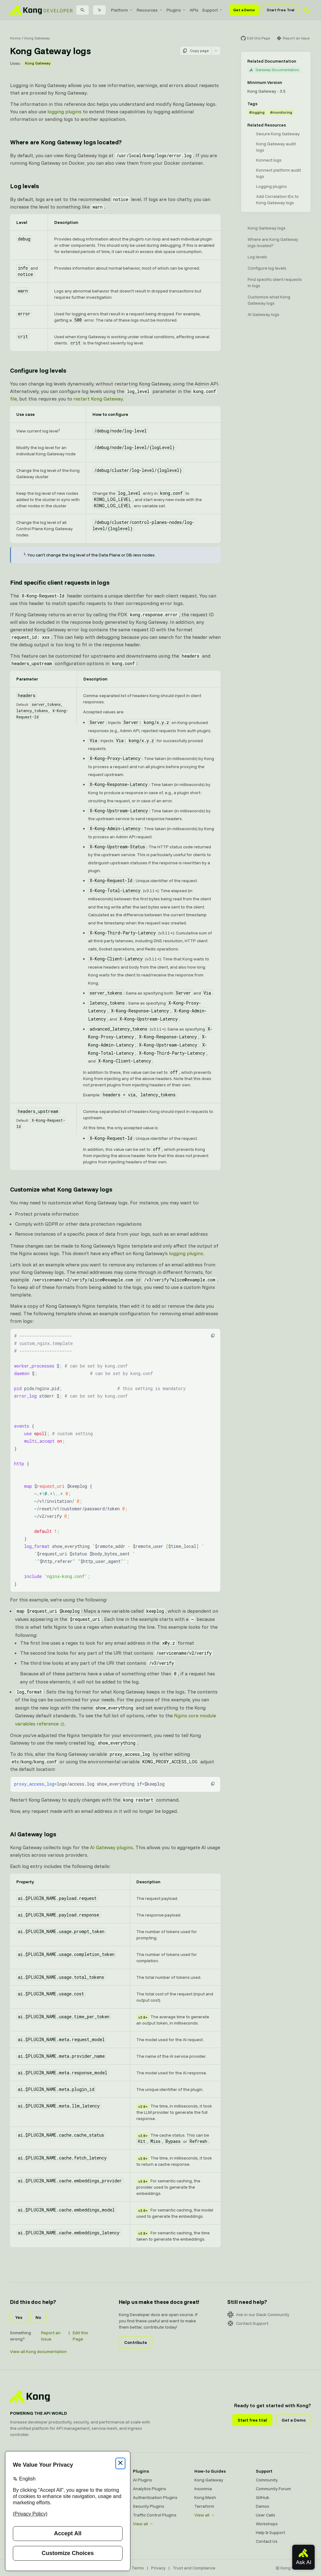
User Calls (265, 2515)
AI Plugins (142, 2480)
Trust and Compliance (194, 2568)
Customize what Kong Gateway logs (269, 300)
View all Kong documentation (38, 2351)
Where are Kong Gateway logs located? (273, 242)
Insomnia (203, 2488)
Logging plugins (271, 186)
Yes (18, 2317)
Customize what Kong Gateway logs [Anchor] (61, 1189)
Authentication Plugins (155, 2497)
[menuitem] (122, 10)
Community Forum (273, 2488)
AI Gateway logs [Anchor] (33, 1834)
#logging (257, 112)
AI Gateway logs (263, 314)
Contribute (135, 2342)
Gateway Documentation (274, 69)
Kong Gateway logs (267, 228)
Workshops (267, 2524)
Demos (262, 2506)
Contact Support (247, 2323)
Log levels (257, 257)
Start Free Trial (280, 10)
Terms (138, 2568)
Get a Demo (244, 10)
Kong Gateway (37, 38)
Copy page (195, 50)
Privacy (158, 2568)
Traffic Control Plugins (154, 2515)
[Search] (82, 10)
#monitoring (281, 112)
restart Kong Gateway (98, 399)
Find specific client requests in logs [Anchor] (59, 582)
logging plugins (64, 111)
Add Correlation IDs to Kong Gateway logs (277, 199)
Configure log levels (267, 268)
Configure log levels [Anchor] (38, 370)
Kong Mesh (205, 2497)
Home (15, 38)
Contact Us (266, 2541)
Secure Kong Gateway (278, 134)
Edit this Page (80, 2336)
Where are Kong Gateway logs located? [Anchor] (66, 142)
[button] (213, 1335)
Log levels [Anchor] (24, 186)
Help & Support (270, 2532)
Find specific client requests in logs (275, 282)
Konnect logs (269, 160)
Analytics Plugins (149, 2488)
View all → (143, 2524)
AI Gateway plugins (111, 1847)
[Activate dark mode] (307, 10)
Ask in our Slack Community (258, 2314)
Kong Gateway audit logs (276, 147)
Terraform (204, 2506)
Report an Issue (51, 2336)
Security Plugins (148, 2506)
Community (267, 2480)
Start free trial (252, 2420)
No (38, 2317)
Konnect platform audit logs (278, 173)
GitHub (262, 2497)
